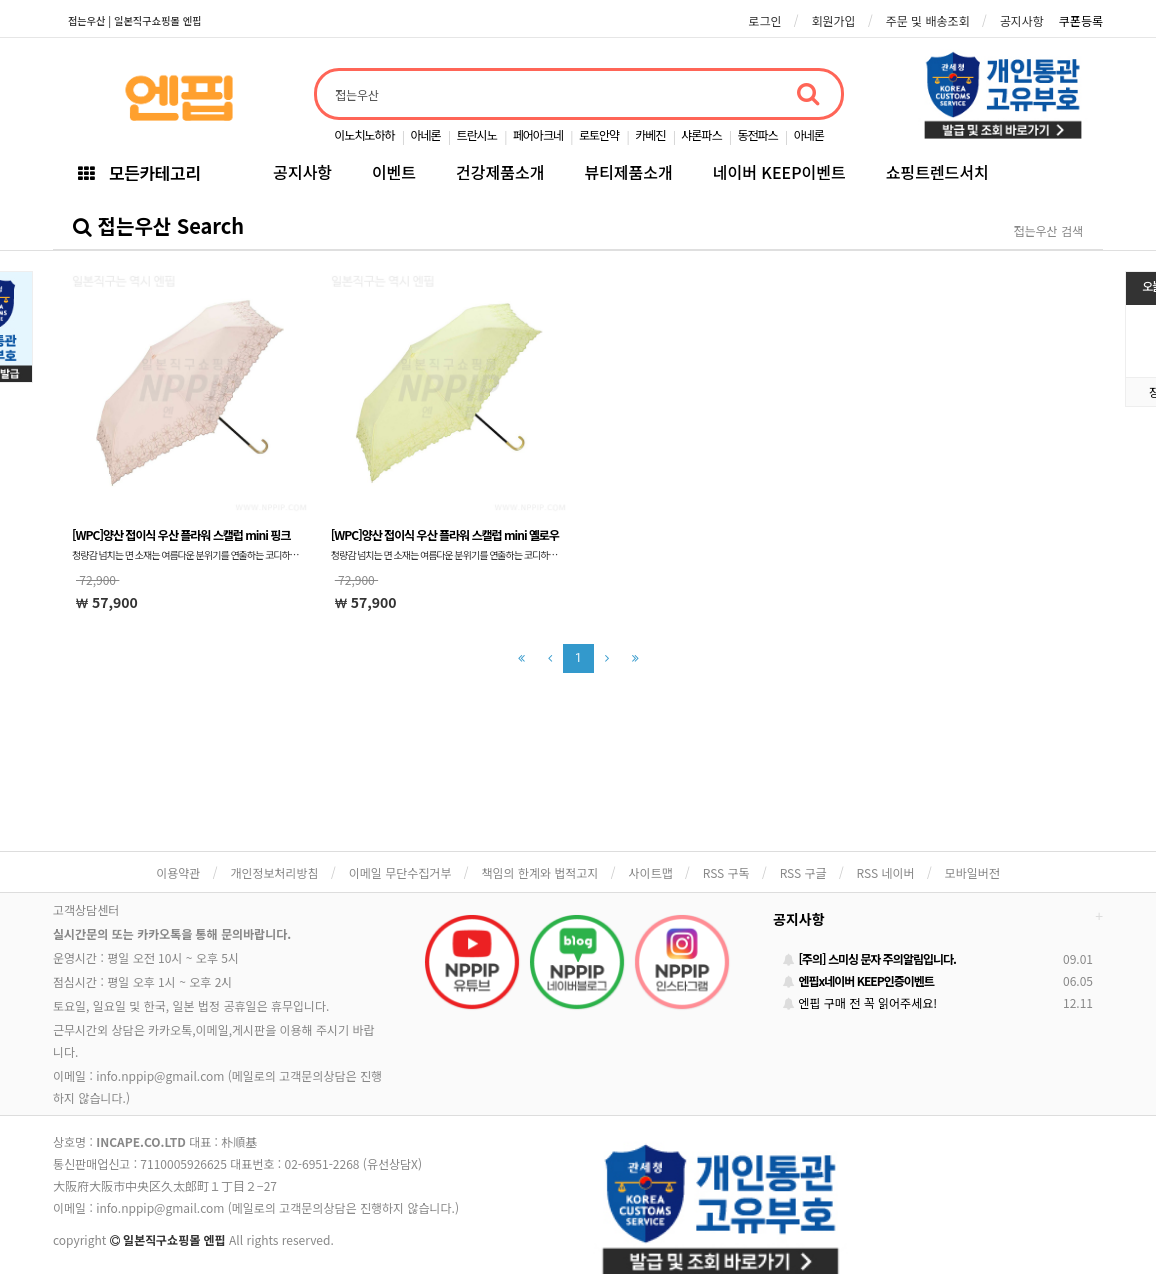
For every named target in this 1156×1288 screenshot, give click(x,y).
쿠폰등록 (1081, 20)
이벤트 (394, 172)
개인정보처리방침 (274, 872)
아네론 (425, 134)
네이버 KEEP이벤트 (779, 172)
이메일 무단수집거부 (400, 872)
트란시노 (477, 134)
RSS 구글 (803, 872)
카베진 (650, 134)
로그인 (764, 20)
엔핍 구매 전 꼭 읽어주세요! (860, 1002)
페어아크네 (538, 134)
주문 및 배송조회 (928, 20)
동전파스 (757, 134)
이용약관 (178, 872)
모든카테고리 (139, 172)
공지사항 (1022, 20)
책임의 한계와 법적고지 (539, 872)
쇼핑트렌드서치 (937, 172)
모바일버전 (972, 872)
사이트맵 (651, 872)
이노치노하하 (364, 134)
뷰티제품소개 (628, 172)
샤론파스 (701, 134)
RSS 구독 (726, 872)
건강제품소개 (500, 172)
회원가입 (833, 20)
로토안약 (599, 134)
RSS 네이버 (886, 872)
